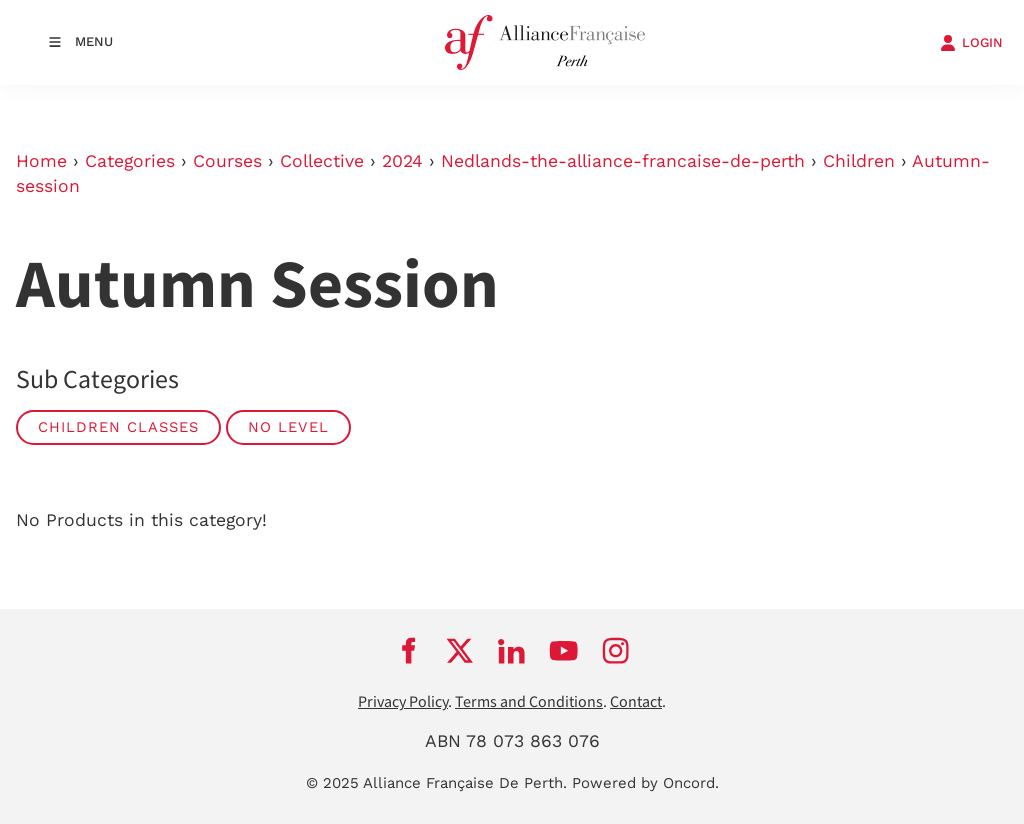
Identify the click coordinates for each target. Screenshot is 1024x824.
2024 (402, 161)
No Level (288, 427)
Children (859, 161)
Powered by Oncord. (645, 783)
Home (41, 161)
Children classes (118, 427)
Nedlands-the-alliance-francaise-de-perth (623, 161)
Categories (130, 161)
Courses (227, 161)
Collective (322, 161)
